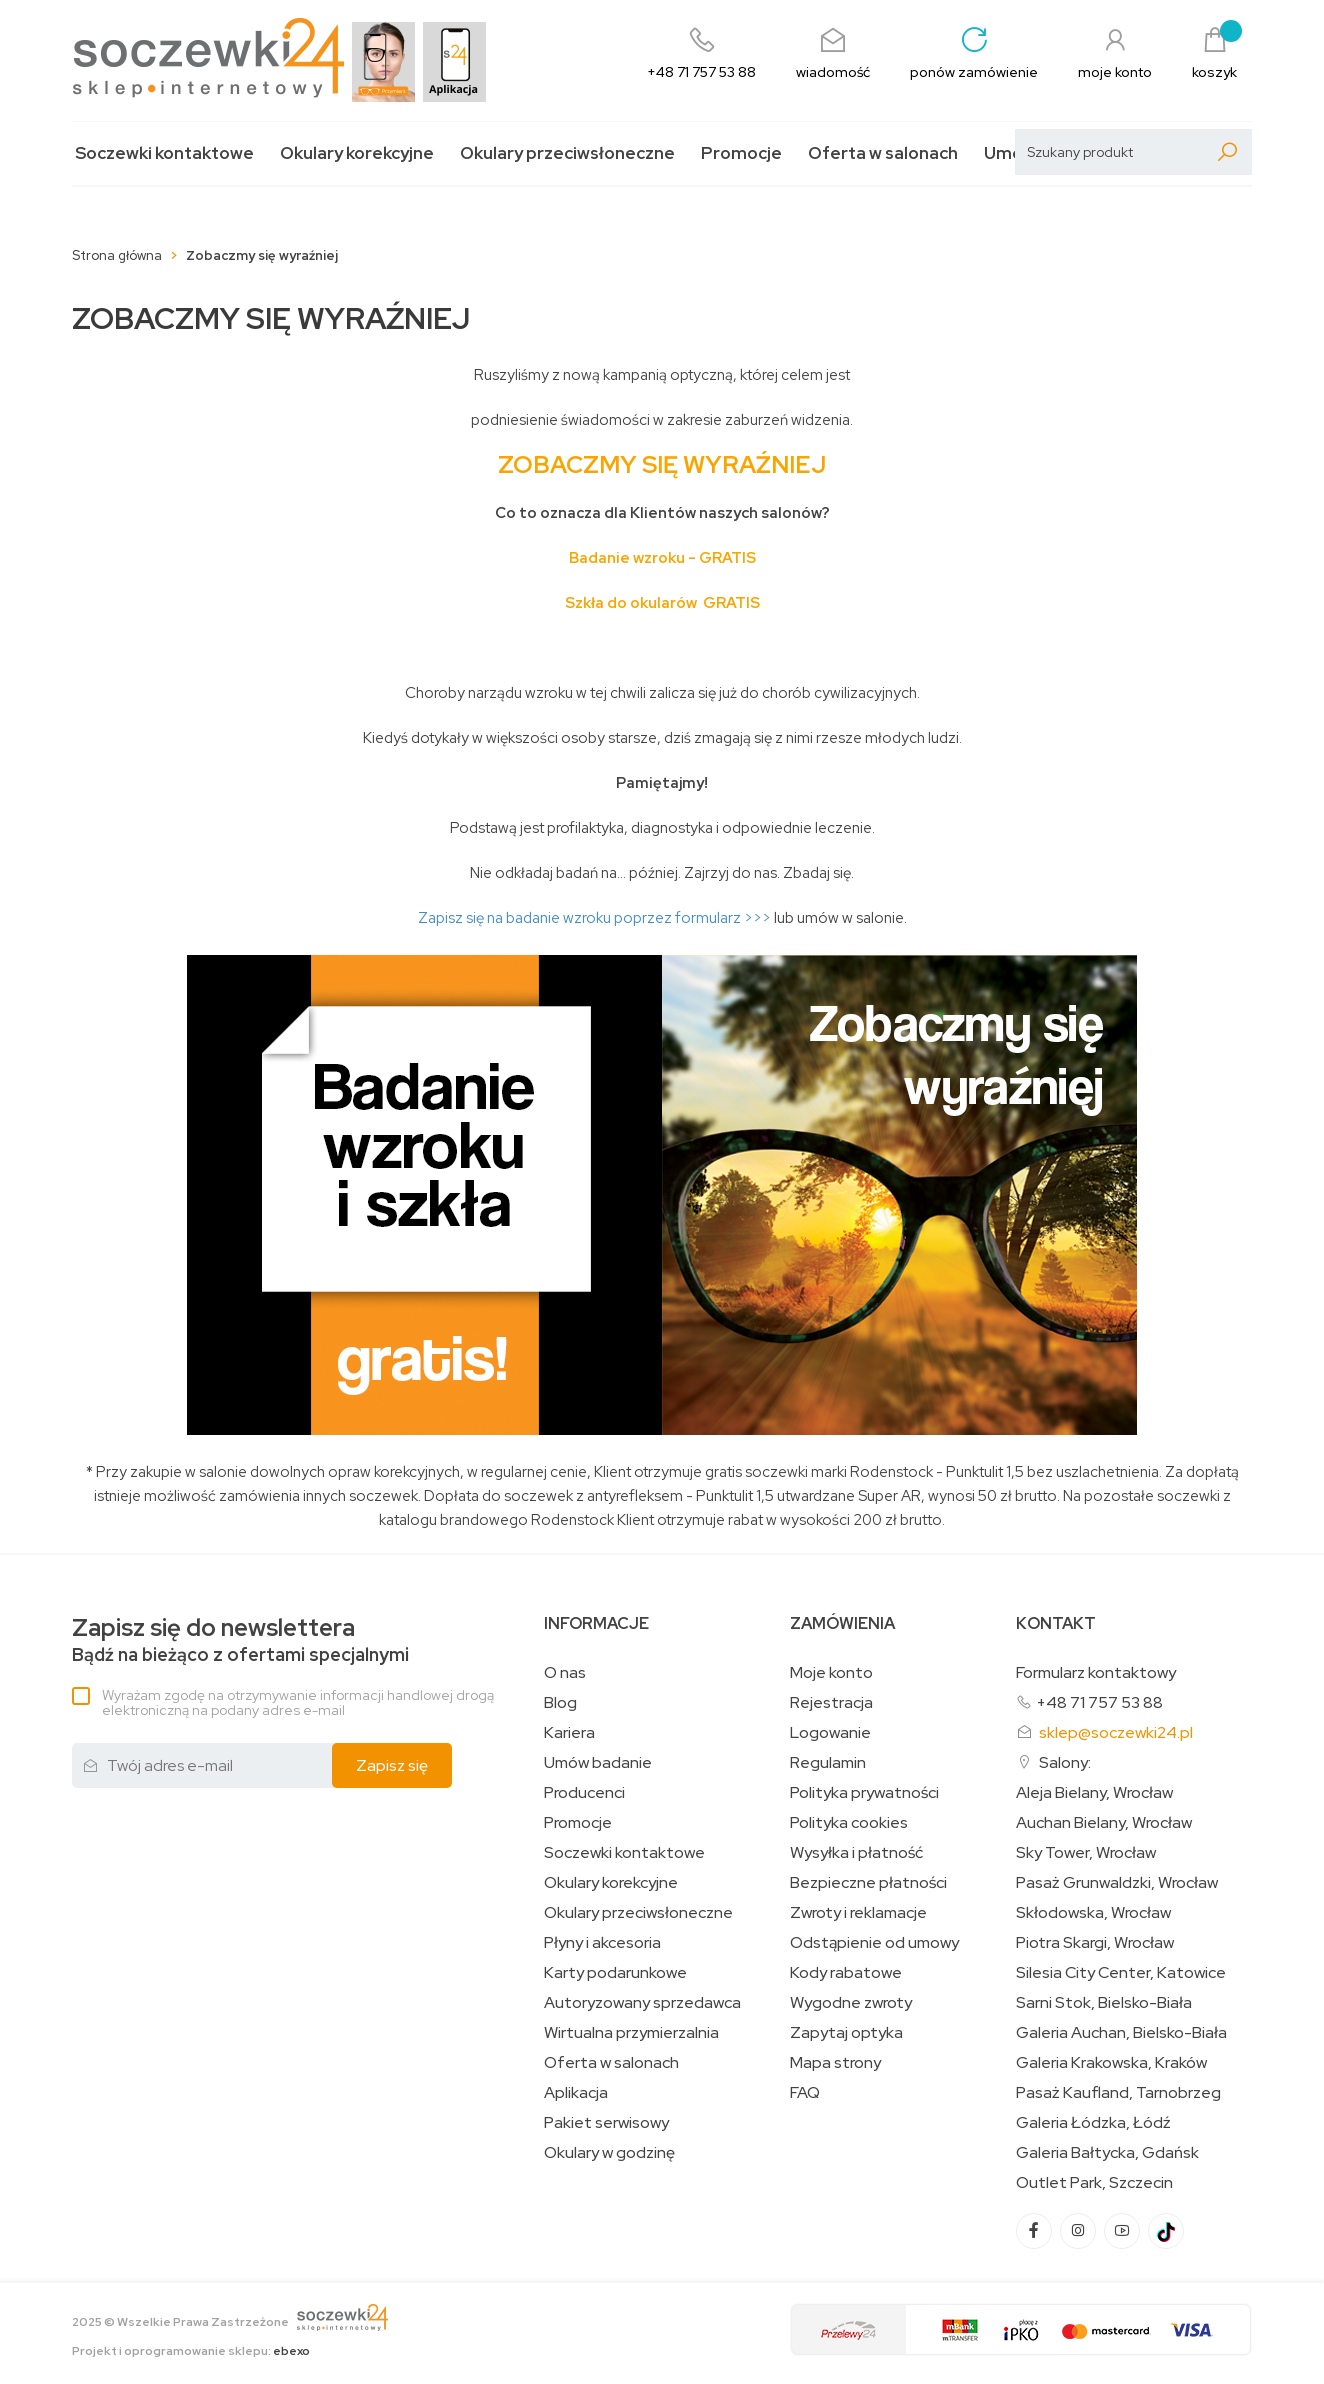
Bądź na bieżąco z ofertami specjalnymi (240, 1640)
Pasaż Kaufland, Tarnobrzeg (1118, 2093)
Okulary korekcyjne (357, 153)
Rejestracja (831, 1703)
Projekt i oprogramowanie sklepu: (191, 2351)
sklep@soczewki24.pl (1116, 1732)
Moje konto (831, 1673)
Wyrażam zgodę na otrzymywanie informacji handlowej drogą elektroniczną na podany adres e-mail (298, 1702)
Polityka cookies (849, 1823)
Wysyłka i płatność (856, 1853)
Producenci (584, 1793)
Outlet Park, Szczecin (1094, 2183)
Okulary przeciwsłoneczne (567, 153)
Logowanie (830, 1733)
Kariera (569, 1733)
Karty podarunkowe (615, 1973)
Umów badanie (598, 1763)
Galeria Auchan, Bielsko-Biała (1121, 2033)
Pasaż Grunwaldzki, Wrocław (1117, 1883)
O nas (565, 1673)
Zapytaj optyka (846, 2033)
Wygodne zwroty (851, 2003)
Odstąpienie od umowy (874, 1943)
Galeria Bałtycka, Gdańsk (1107, 2153)
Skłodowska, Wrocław (1093, 1913)
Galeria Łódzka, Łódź (1093, 2123)
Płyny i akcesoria (602, 1943)
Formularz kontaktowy (1096, 1672)
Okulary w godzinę (609, 2153)
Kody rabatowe (846, 1973)
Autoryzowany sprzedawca (642, 2003)
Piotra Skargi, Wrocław (1095, 1943)
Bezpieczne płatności (868, 1883)
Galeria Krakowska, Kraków (1111, 2063)
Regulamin (828, 1763)
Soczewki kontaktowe (164, 153)
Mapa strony (835, 2063)
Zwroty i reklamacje (858, 1913)
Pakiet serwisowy (606, 2123)
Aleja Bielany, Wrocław (1094, 1793)
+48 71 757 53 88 (1099, 1702)
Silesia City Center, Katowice (1121, 1973)
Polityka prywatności (864, 1793)
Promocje (741, 153)
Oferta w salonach (883, 153)
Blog (560, 1703)
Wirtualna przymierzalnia (631, 2033)
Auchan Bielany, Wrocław (1104, 1823)
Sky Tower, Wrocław (1086, 1853)
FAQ (805, 2093)
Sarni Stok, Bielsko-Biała (1104, 2003)
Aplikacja (576, 2093)
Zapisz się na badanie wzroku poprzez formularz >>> (596, 918)
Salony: (1065, 1762)
